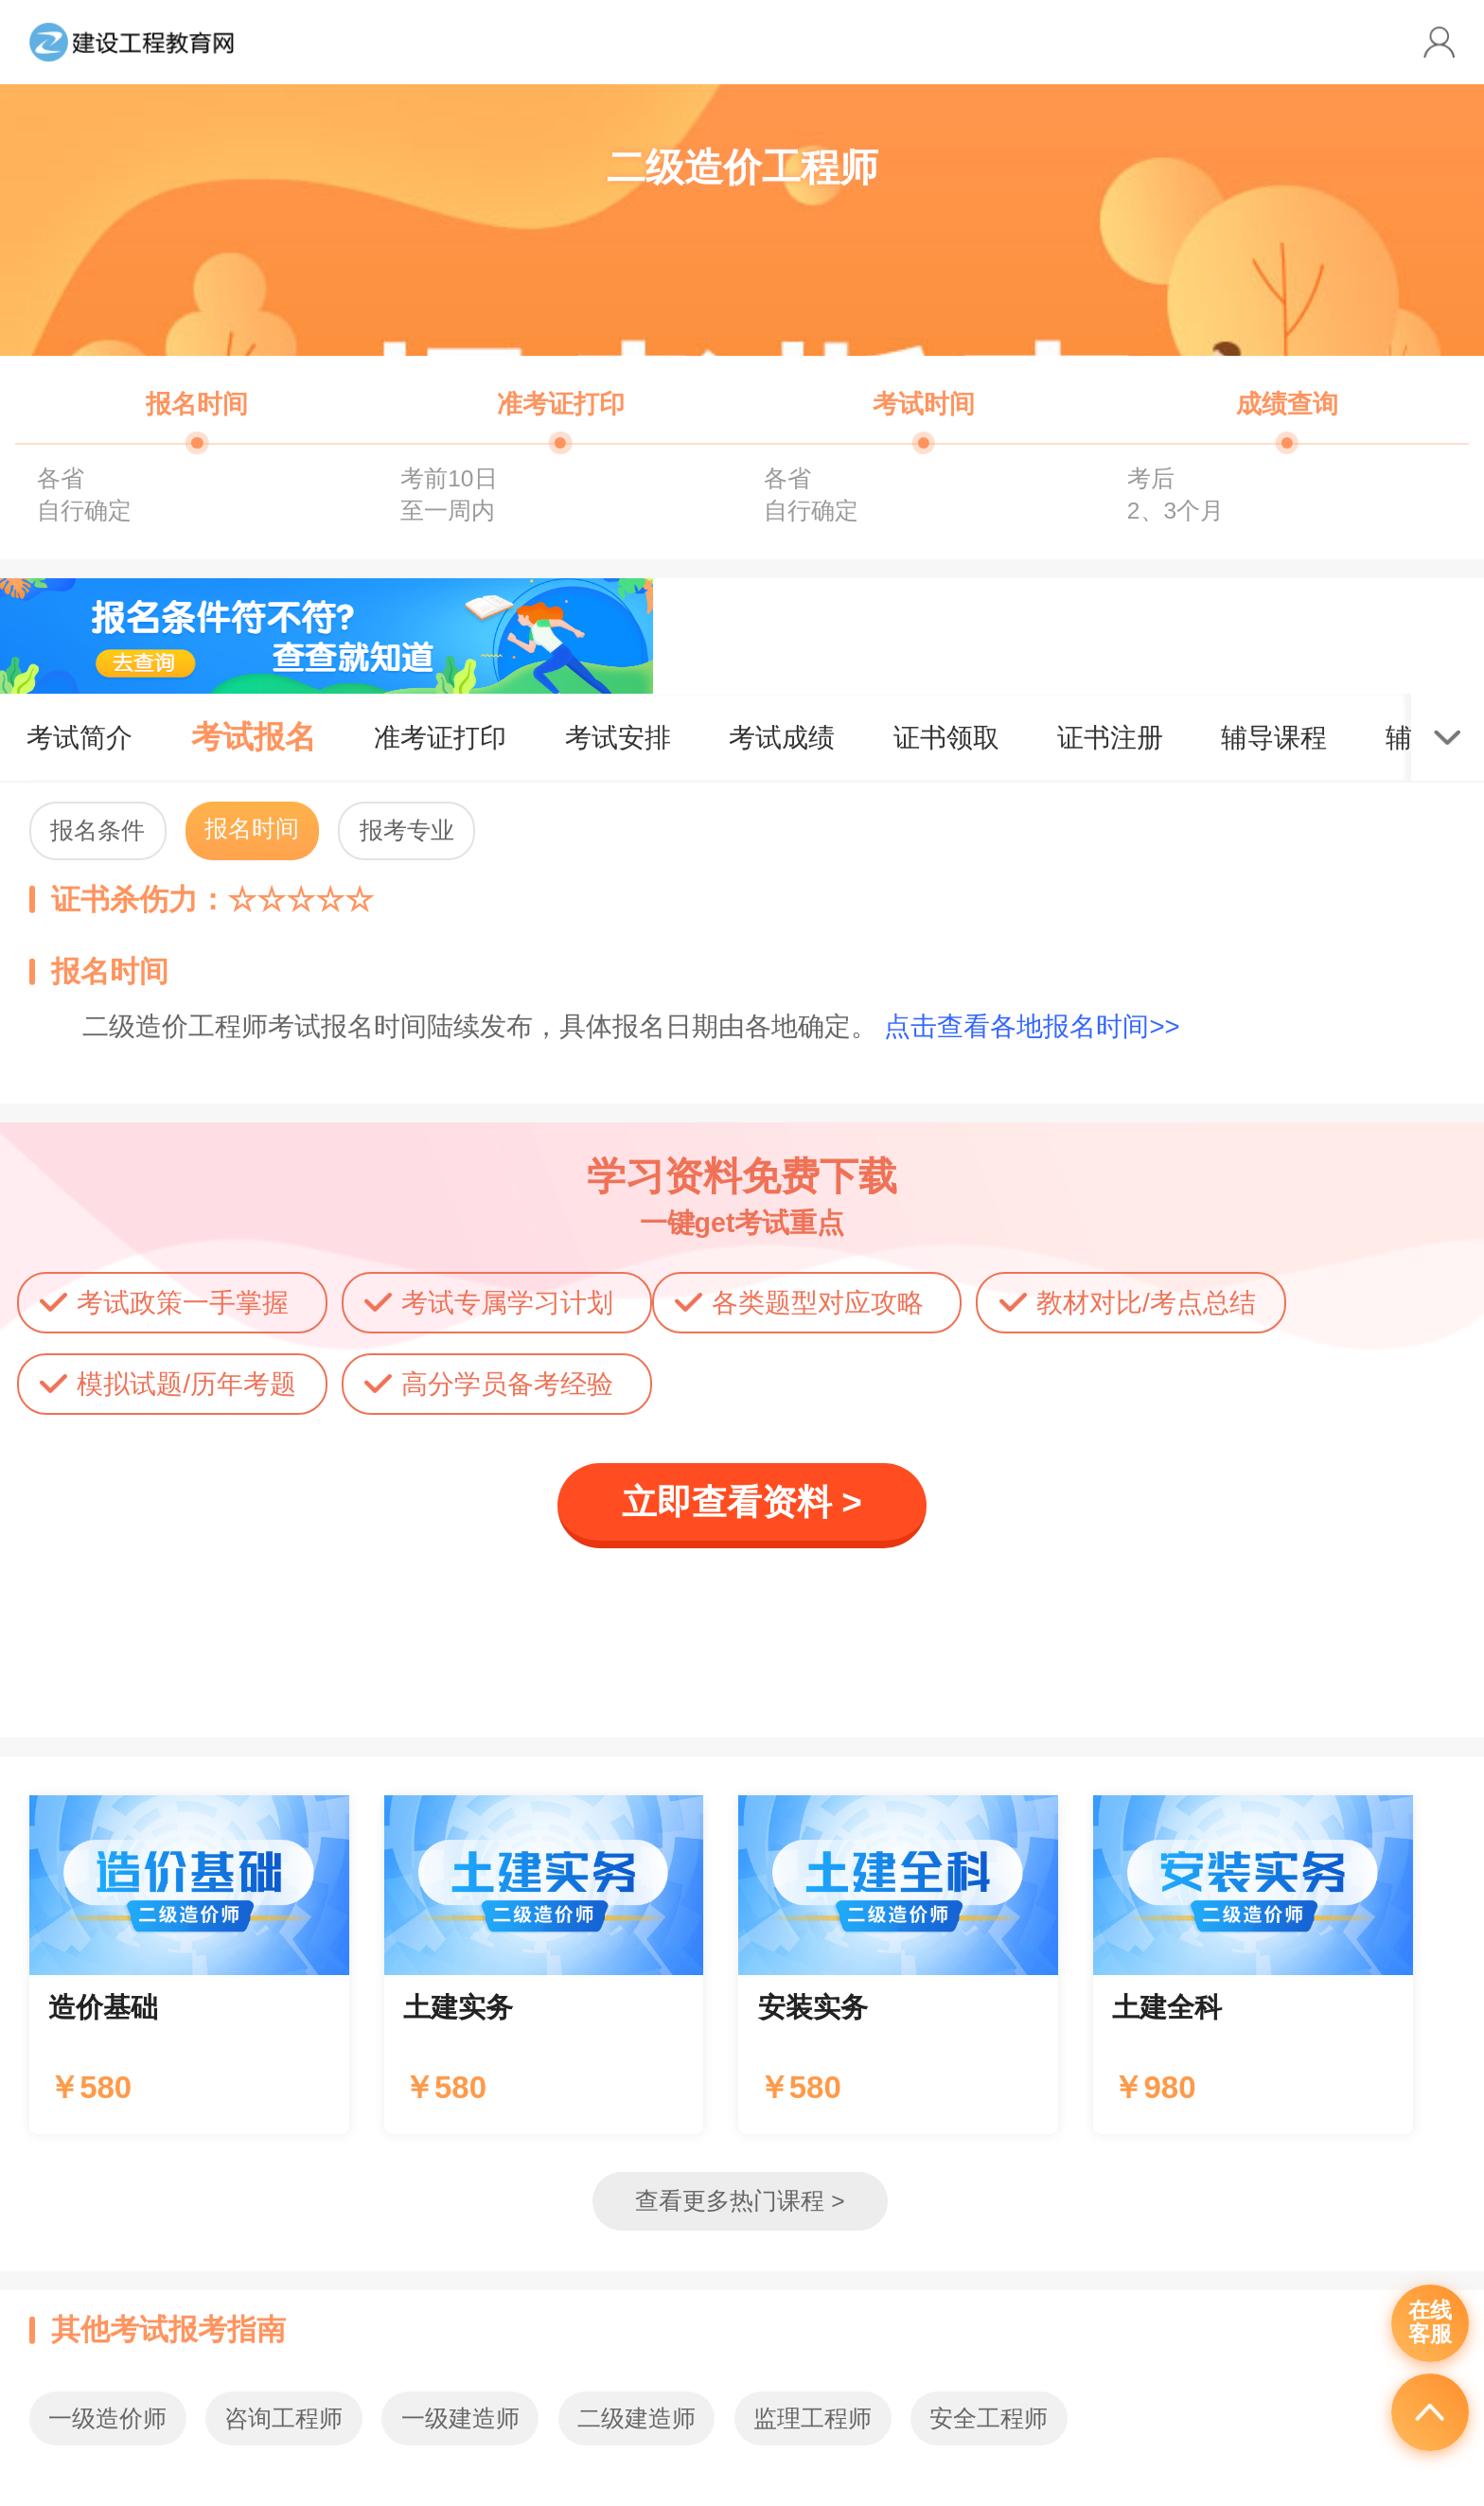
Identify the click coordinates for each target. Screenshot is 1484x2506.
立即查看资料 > (742, 1502)
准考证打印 (440, 737)
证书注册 (1110, 737)
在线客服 (1430, 2322)
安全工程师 (988, 2418)
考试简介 (79, 737)
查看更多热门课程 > (739, 2201)
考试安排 (618, 737)
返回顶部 (1430, 2412)
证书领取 (946, 737)
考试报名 (253, 736)
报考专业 (407, 830)
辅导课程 (1274, 737)
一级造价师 (107, 2418)
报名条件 (97, 830)
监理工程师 (812, 2418)
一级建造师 (460, 2418)
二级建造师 (636, 2418)
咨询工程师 (283, 2418)
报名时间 (251, 828)
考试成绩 (782, 737)
